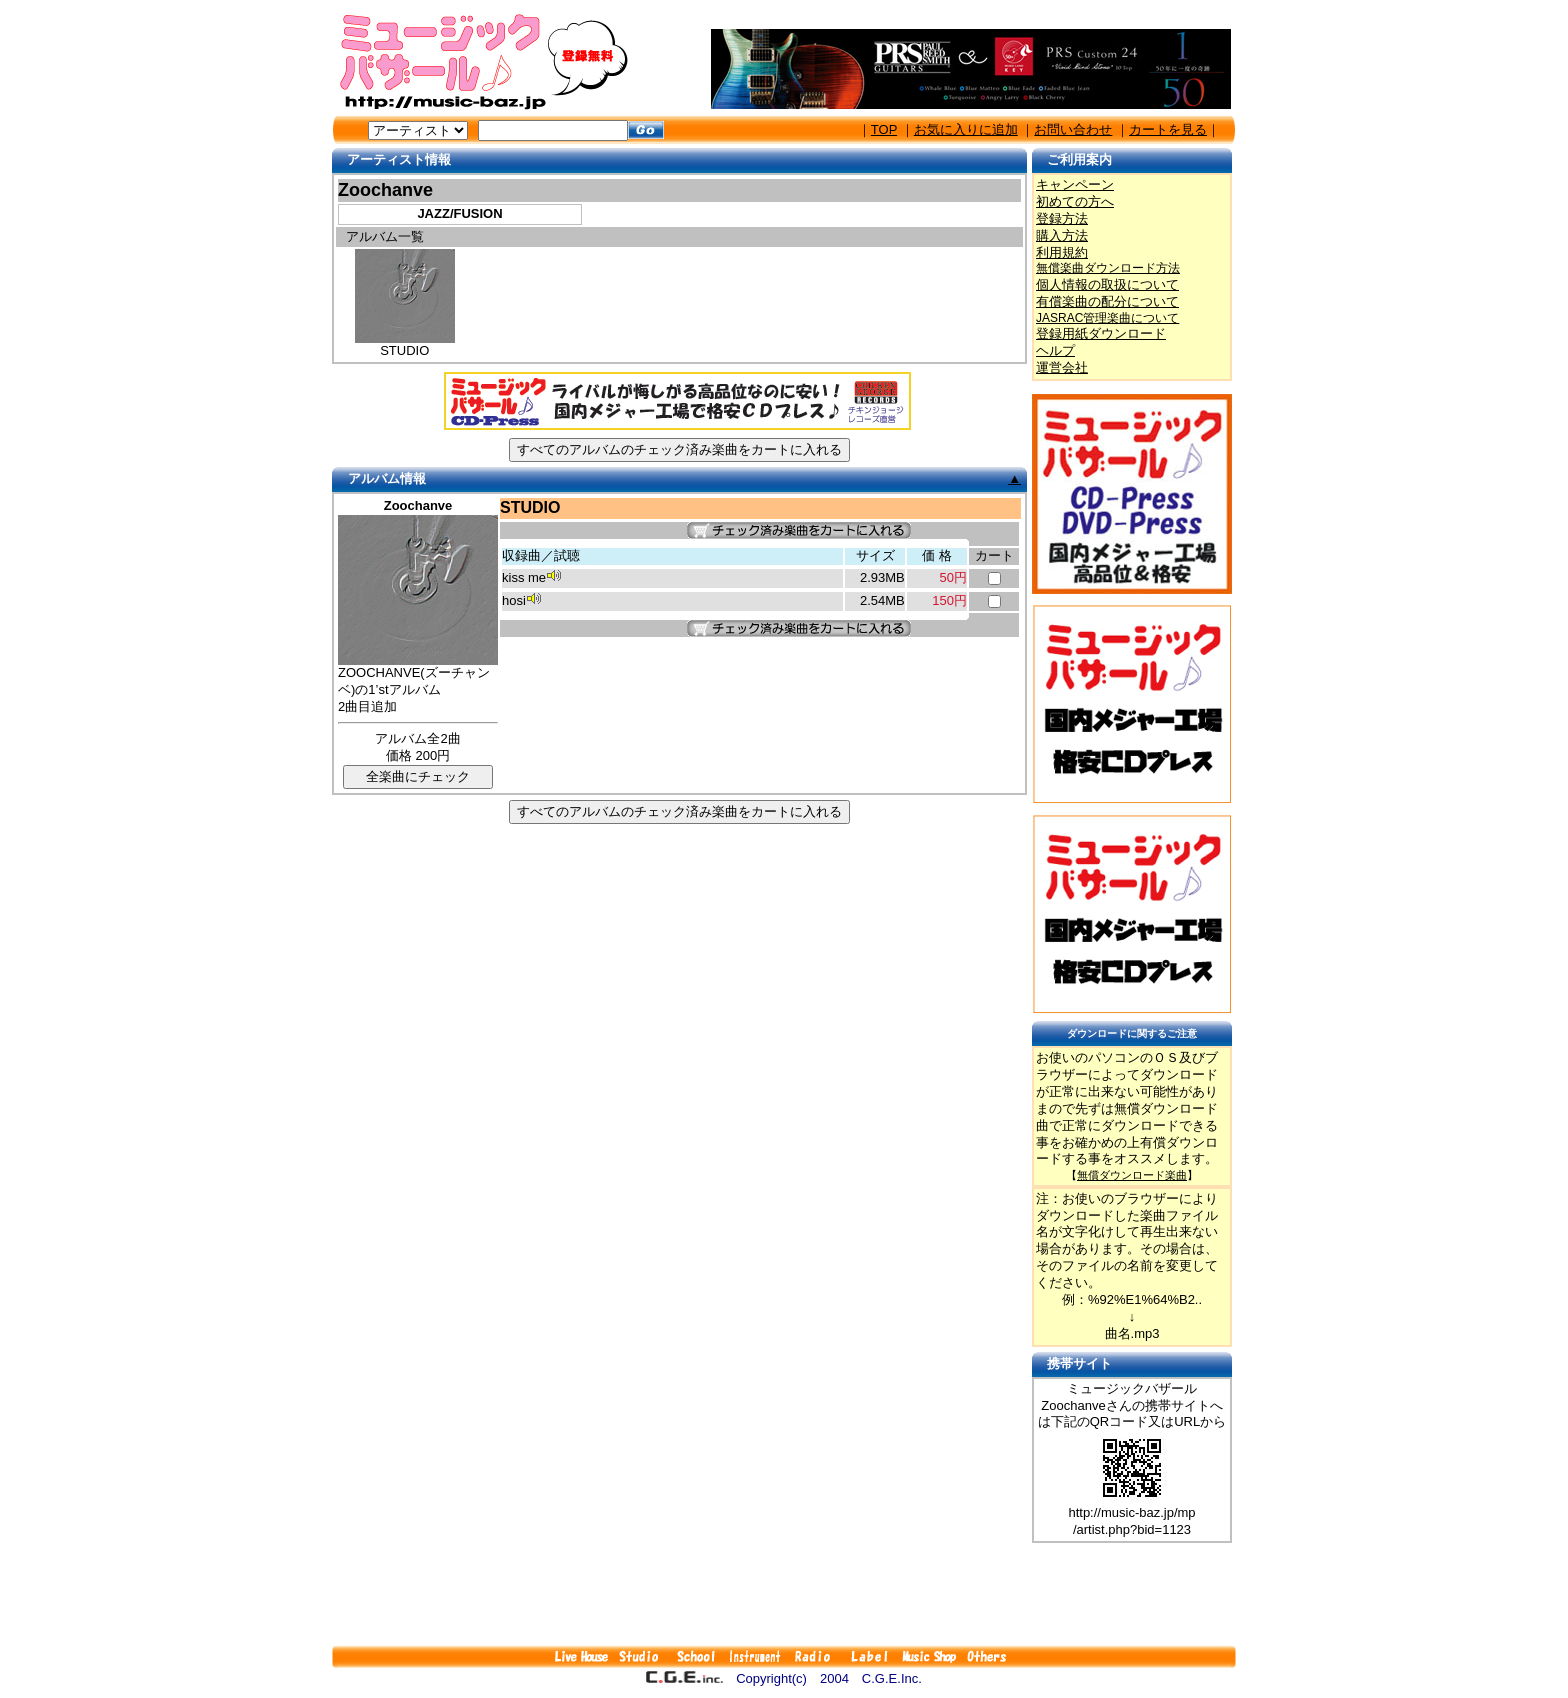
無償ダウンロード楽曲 (1132, 1175)
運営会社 (1062, 367)
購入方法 (1062, 235)
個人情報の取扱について (1107, 284)
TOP (884, 129)
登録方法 (1062, 218)
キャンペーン (1075, 184)
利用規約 (1062, 252)
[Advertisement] (784, 1594)
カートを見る (1168, 129)
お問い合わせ (1073, 129)
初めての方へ (1075, 201)
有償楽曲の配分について (1107, 301)
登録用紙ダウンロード (1101, 333)
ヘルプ (1055, 350)
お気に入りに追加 (966, 129)
